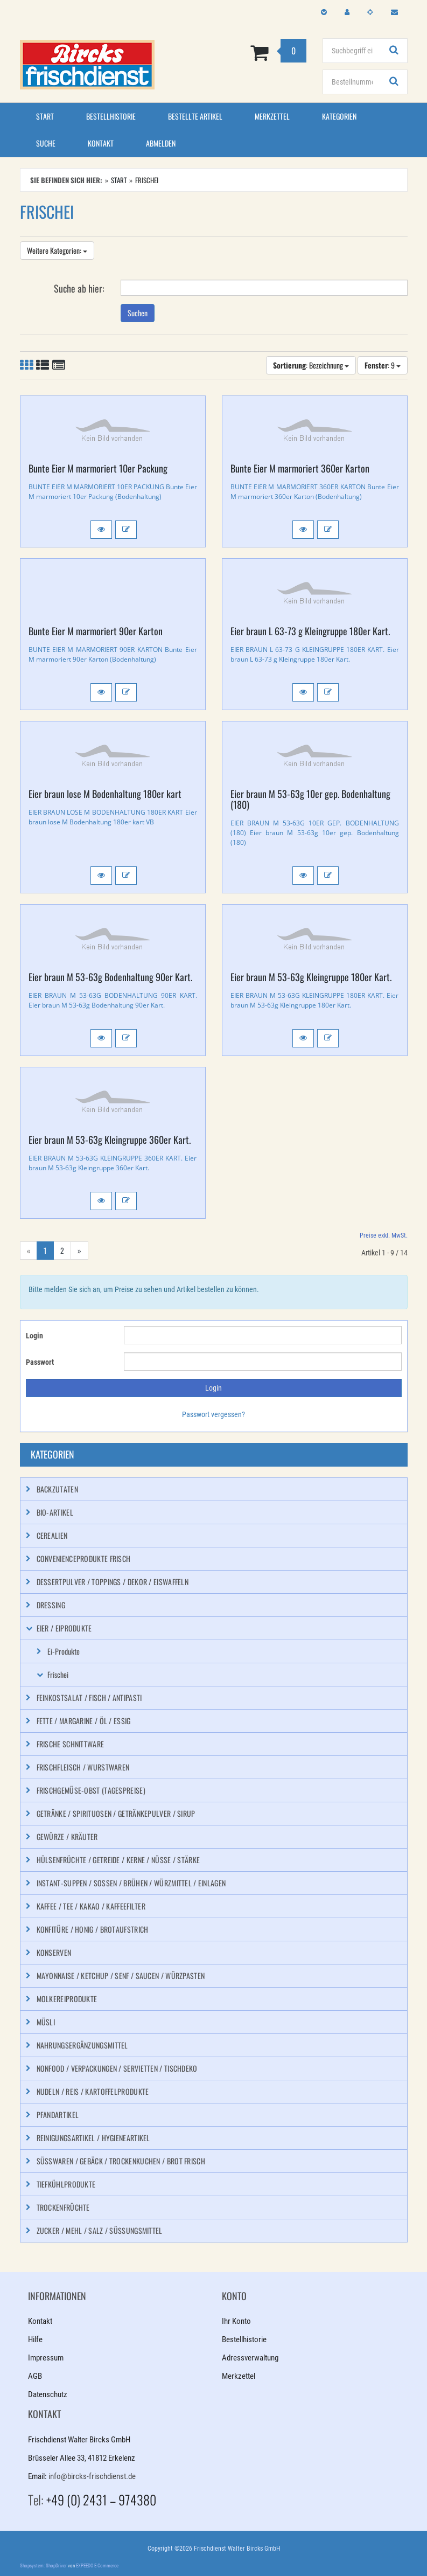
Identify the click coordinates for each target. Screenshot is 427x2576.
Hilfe (35, 2339)
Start (45, 116)
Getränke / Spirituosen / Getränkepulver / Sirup (116, 1813)
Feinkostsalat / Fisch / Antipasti (89, 1697)
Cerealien (52, 1535)
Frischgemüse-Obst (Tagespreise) (91, 1790)
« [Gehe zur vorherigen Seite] (28, 1250)
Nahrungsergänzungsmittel (82, 2045)
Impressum (46, 2358)
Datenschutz (47, 2394)
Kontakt (101, 143)
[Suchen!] (394, 50)
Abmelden (161, 143)
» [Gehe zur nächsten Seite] (79, 1250)
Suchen (138, 312)
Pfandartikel (58, 2114)
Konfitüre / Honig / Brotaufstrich (93, 1929)
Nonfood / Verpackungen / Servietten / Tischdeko (117, 2068)
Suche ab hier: (79, 287)
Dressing (51, 1604)
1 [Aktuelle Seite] (45, 1250)
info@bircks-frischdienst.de (92, 2476)
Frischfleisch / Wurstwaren (83, 1767)
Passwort (40, 1362)
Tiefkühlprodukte (66, 2184)
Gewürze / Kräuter (67, 1836)
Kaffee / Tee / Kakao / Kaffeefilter (91, 1906)
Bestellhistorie (111, 116)
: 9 (383, 365)
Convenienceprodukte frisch (84, 1558)
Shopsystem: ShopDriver (43, 2565)
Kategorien (339, 116)
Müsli (46, 2022)
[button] (101, 529)
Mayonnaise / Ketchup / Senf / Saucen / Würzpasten (121, 1975)
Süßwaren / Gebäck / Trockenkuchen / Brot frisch (121, 2161)
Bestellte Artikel (195, 116)
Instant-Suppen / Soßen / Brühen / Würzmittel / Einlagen (131, 1882)
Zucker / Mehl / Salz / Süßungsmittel (100, 2230)
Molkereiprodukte (67, 1998)
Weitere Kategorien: (57, 250)
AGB (35, 2376)
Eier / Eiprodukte (64, 1628)
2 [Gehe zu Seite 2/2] (62, 1250)
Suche (45, 143)
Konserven (54, 1952)
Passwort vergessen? (213, 1414)
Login (34, 1335)
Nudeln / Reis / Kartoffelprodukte (93, 2091)
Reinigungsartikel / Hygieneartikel (93, 2137)
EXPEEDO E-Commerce (97, 2565)
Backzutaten (57, 1489)
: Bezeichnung (311, 365)
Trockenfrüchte (63, 2207)
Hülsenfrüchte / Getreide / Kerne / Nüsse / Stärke (118, 1859)
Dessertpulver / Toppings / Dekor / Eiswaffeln (113, 1581)
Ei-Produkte (63, 1651)
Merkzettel (272, 116)
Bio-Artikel (55, 1512)
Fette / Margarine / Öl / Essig (84, 1720)
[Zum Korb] (247, 52)
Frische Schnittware (70, 1743)
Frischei (57, 1674)
